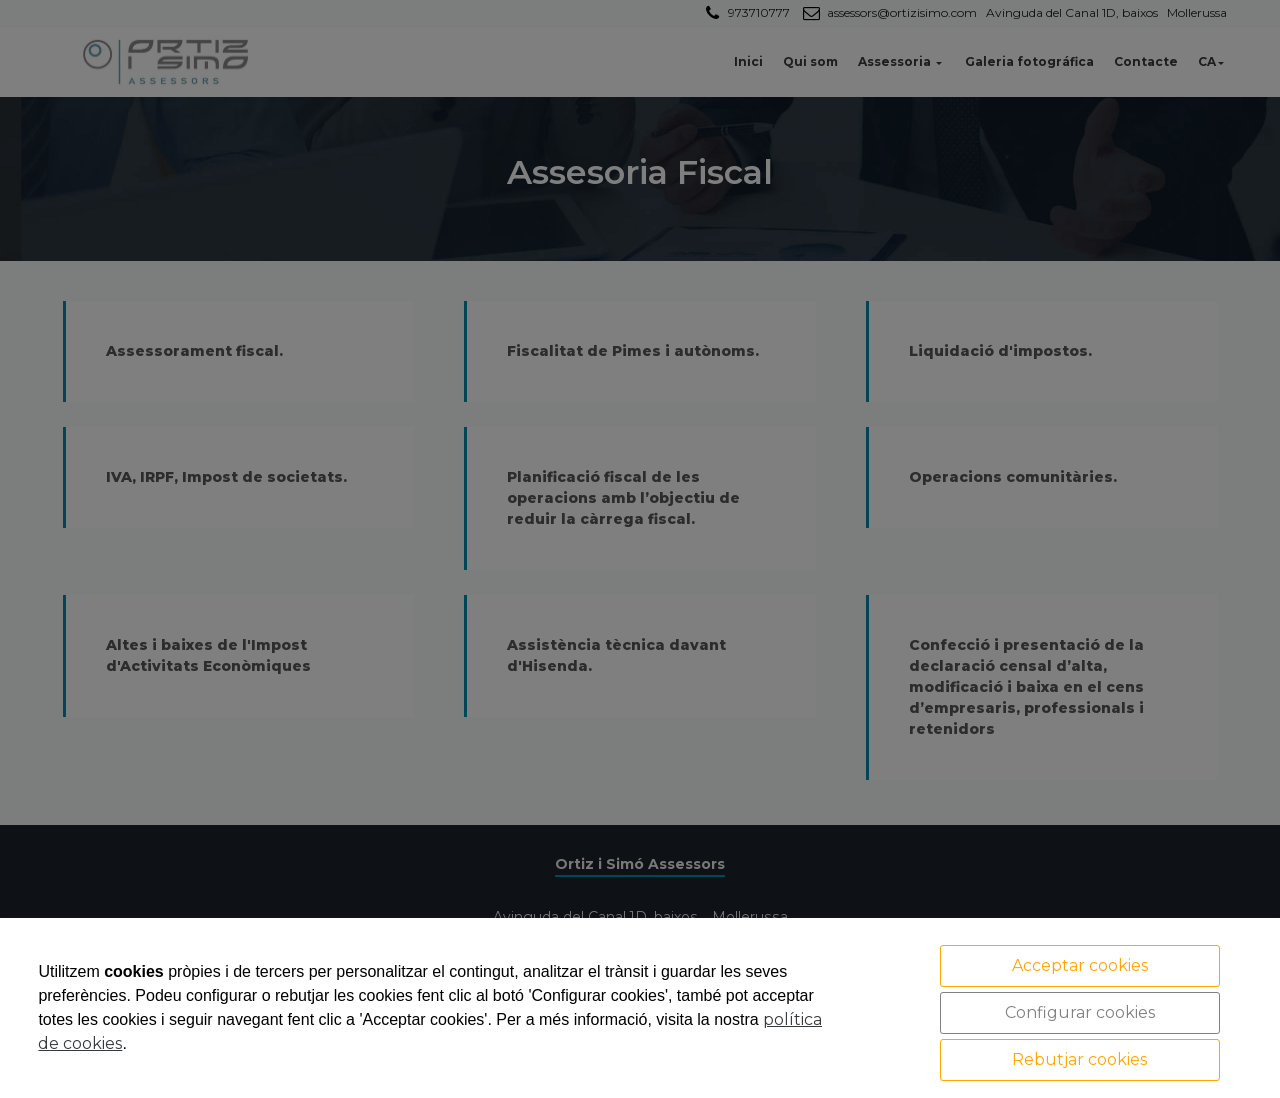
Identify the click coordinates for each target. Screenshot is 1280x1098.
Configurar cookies (1080, 1012)
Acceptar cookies (1080, 965)
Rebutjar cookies (1079, 1059)
